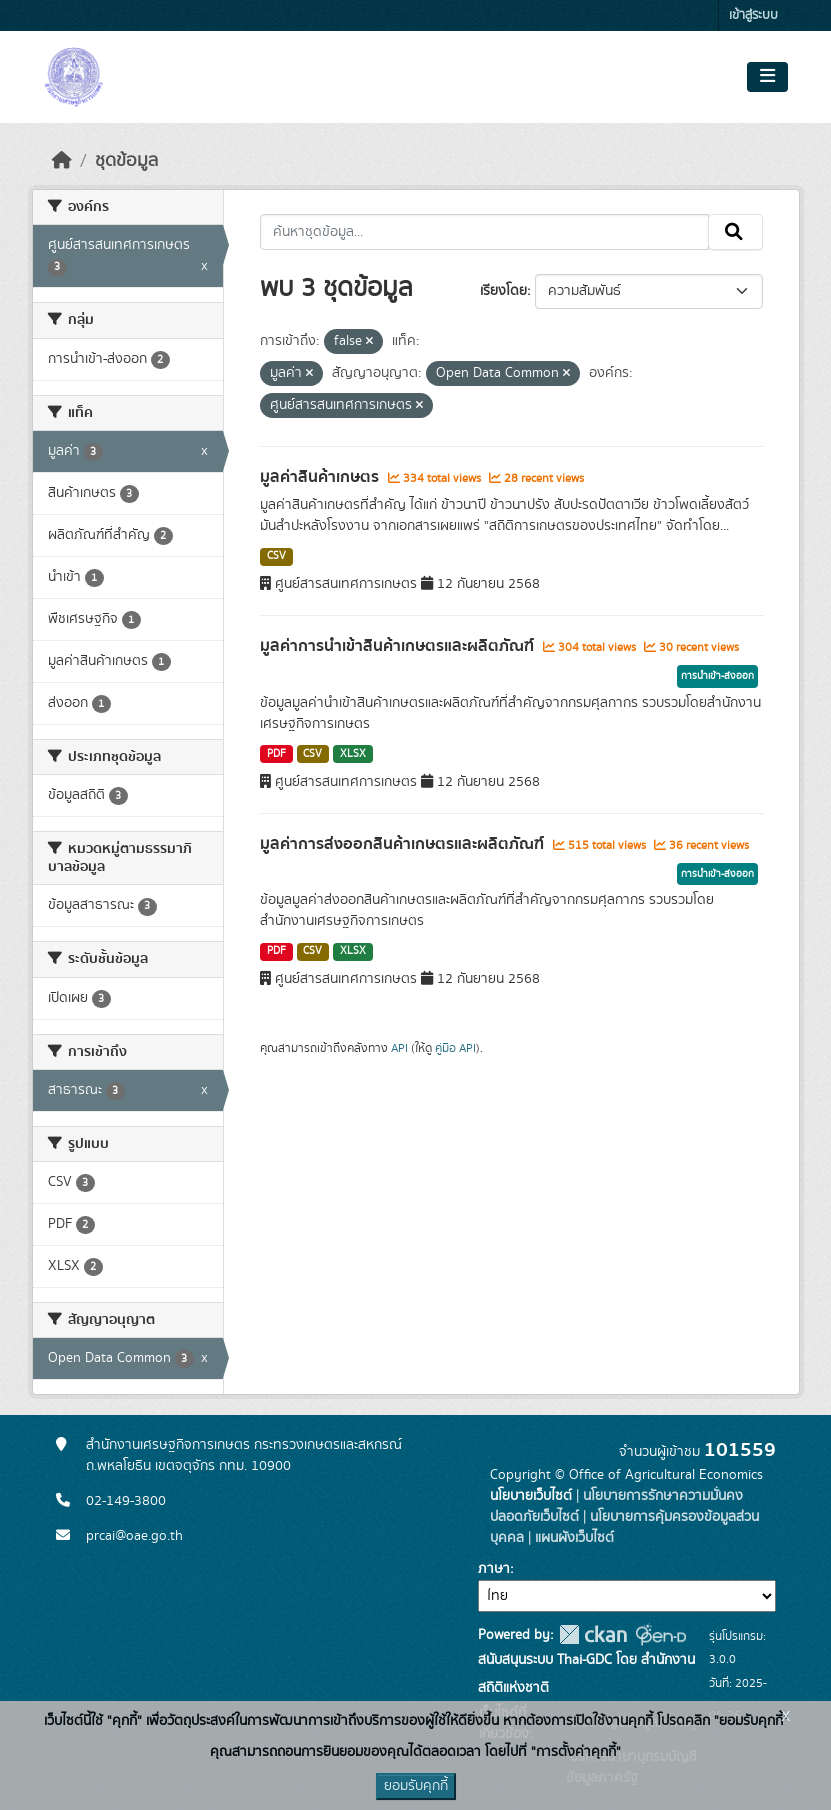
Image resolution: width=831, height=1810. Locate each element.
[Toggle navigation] (767, 77)
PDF (276, 754)
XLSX (353, 754)
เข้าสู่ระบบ (753, 15)
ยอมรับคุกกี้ (416, 1786)
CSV (276, 556)
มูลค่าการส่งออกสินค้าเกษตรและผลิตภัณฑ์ (404, 844)
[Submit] (735, 232)
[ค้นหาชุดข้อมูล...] (484, 232)
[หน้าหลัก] (62, 161)
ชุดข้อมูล (126, 161)
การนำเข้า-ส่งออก (717, 676)
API (399, 1048)
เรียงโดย (503, 291)
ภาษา (494, 1569)
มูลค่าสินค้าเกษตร (321, 477)
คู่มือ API (455, 1048)
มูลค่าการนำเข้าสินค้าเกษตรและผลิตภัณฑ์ (399, 646)
